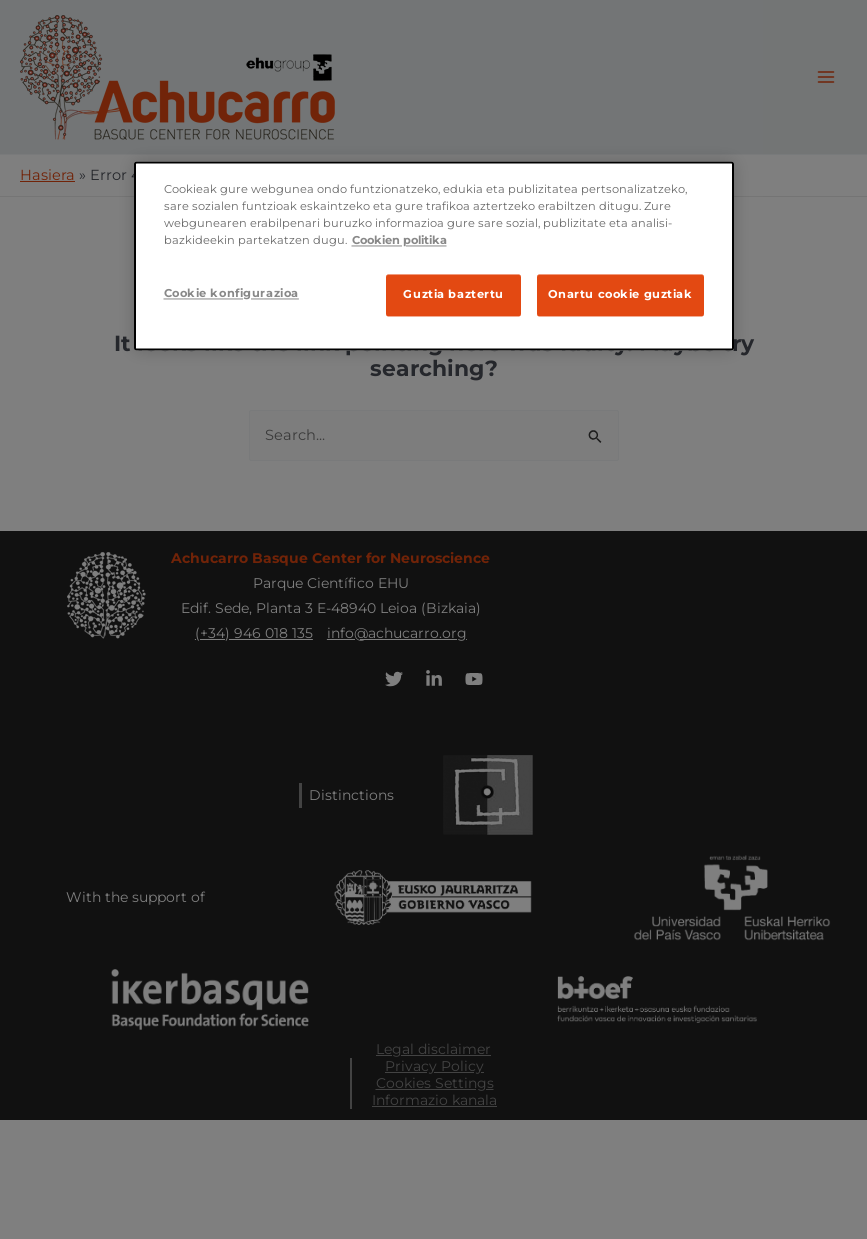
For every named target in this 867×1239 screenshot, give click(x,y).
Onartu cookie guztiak (620, 295)
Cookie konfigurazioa (231, 294)
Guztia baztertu (453, 295)
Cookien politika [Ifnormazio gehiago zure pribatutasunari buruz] (399, 240)
